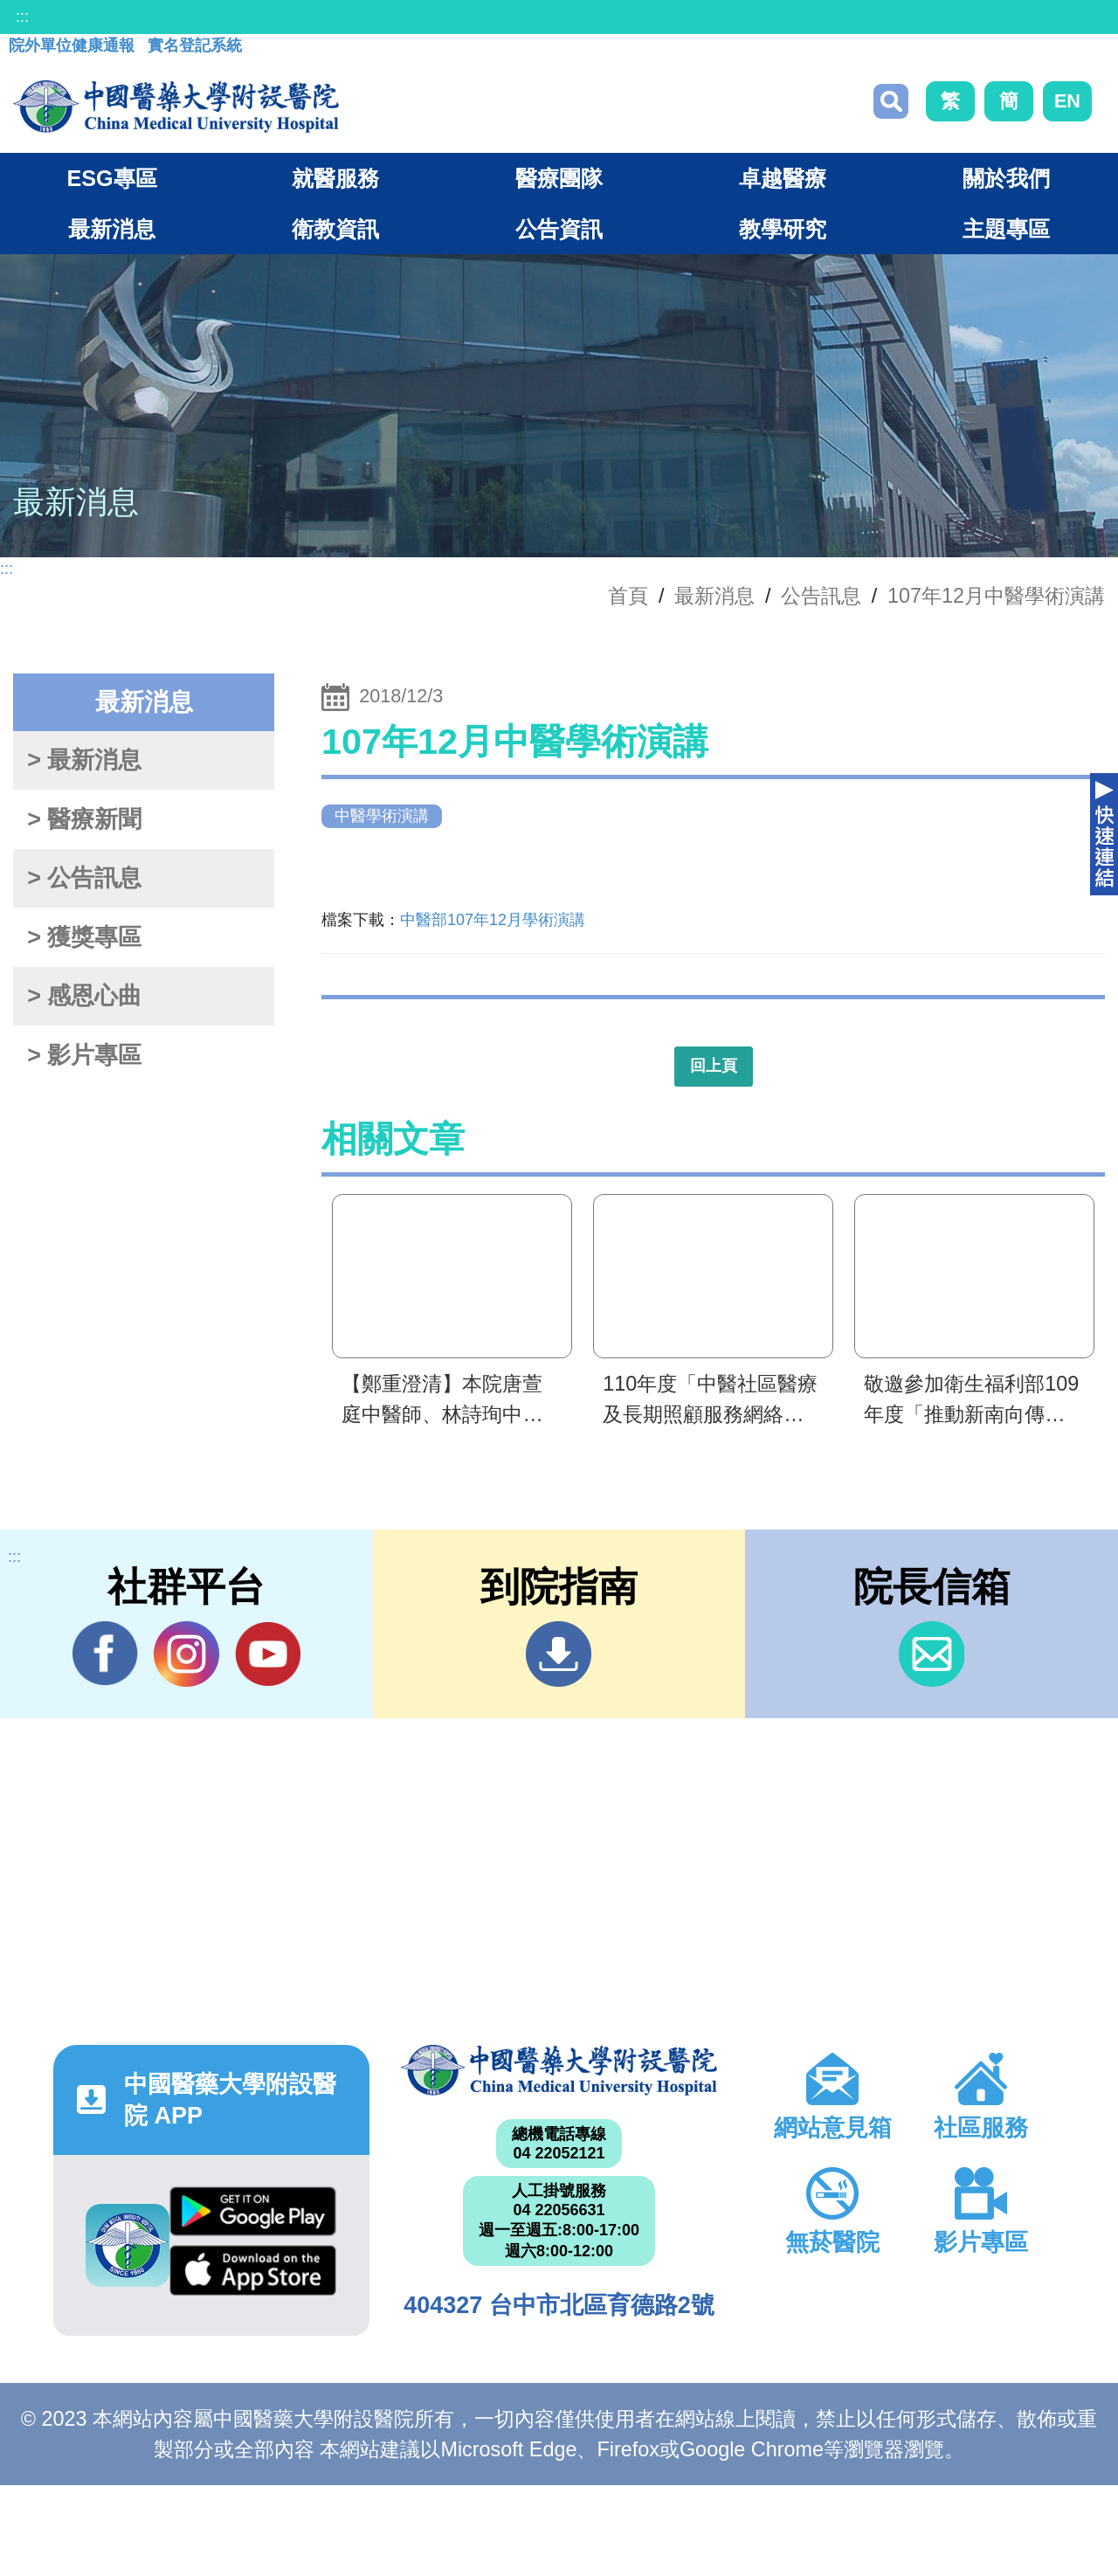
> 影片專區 (84, 1055)
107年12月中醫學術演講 (996, 595)
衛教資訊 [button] (335, 229)
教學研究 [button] (782, 229)
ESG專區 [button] (111, 178)
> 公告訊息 (84, 878)
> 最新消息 (84, 760)
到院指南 (558, 1654)
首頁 (628, 595)
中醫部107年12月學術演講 (492, 920)
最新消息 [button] (111, 229)
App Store (252, 2270)
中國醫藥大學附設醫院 (559, 2070)
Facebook (105, 1653)
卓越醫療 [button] (782, 178)
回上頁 (713, 1065)
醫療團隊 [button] (559, 178)
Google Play (252, 2211)
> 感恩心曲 (84, 996)
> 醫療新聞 (84, 819)
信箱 (931, 1654)
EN (1067, 101)
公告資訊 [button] (559, 229)
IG (186, 1654)
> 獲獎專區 (84, 937)
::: (22, 16)
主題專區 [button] (1006, 229)
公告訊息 (821, 595)
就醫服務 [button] (335, 178)
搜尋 (890, 101)
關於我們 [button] (1006, 178)
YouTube (267, 1653)
